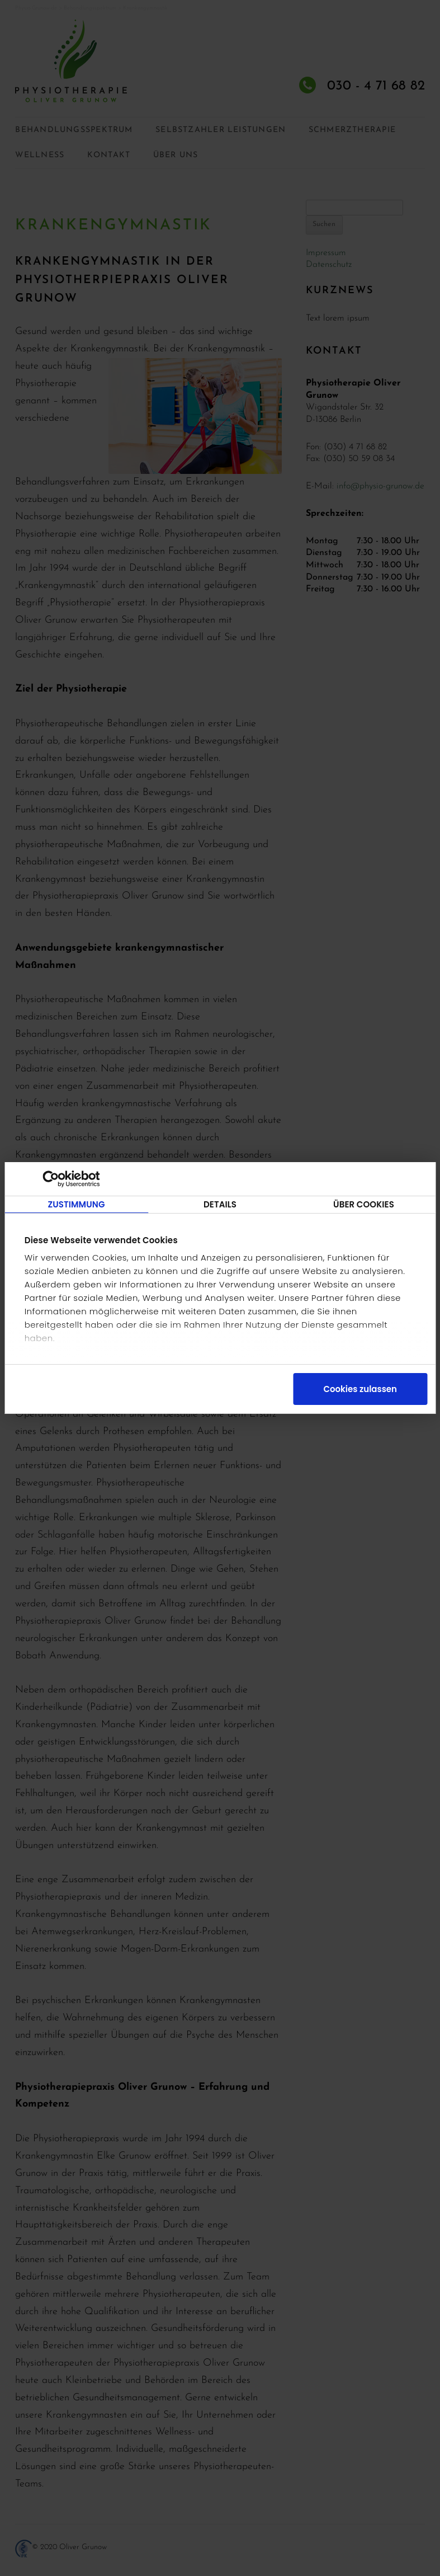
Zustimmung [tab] (76, 1204)
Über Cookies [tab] (363, 1204)
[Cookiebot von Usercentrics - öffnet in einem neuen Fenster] (62, 1179)
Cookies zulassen (360, 1389)
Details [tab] (220, 1204)
